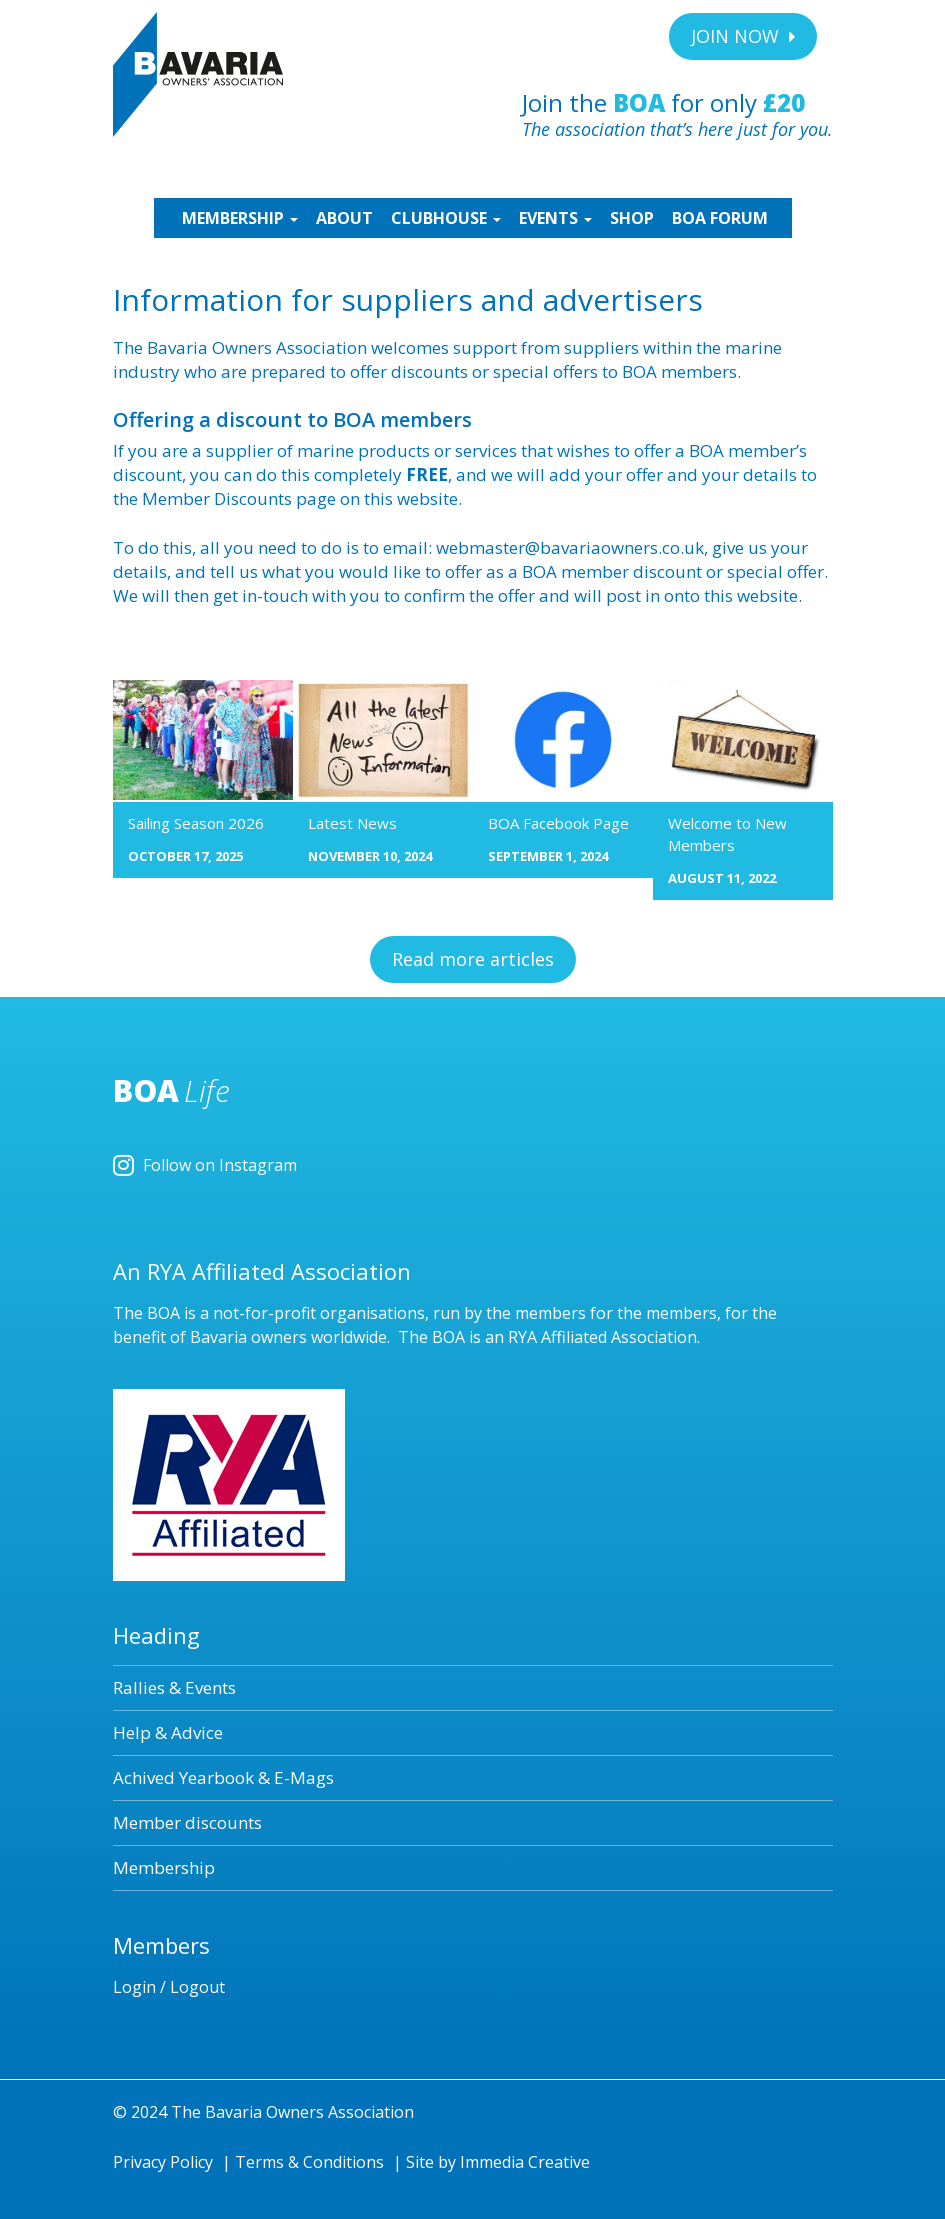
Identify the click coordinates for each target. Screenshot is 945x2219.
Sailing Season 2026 (196, 823)
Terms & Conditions (309, 2162)
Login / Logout (169, 1987)
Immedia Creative (525, 2162)
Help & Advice (168, 1732)
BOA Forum (720, 218)
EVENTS (555, 218)
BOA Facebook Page (558, 823)
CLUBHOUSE (446, 218)
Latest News (352, 823)
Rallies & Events (174, 1687)
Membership (164, 1867)
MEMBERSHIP (238, 218)
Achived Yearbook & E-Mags (223, 1777)
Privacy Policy (163, 2162)
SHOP (632, 218)
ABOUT (344, 218)
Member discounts (187, 1822)
